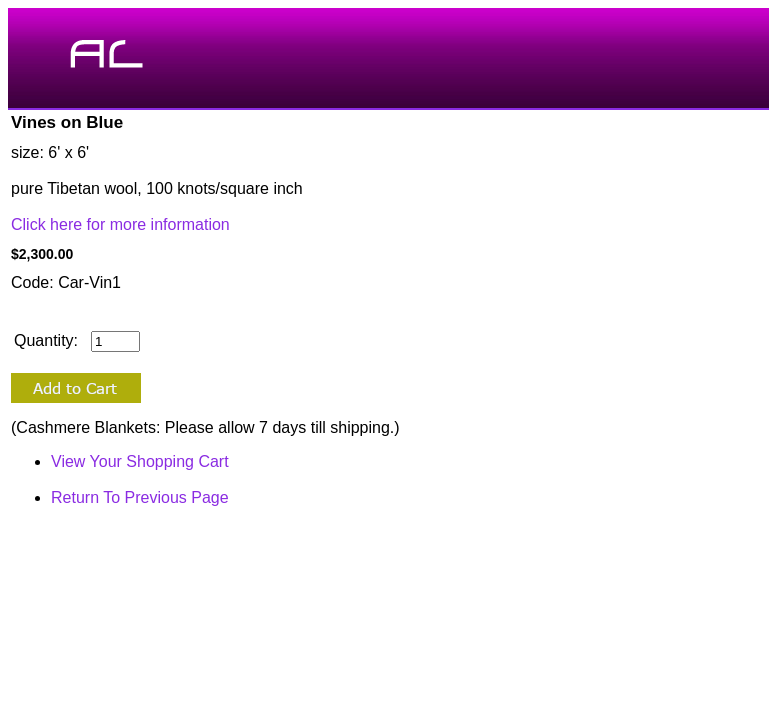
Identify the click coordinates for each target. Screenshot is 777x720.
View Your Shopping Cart (140, 461)
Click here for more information (120, 224)
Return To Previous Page (140, 497)
